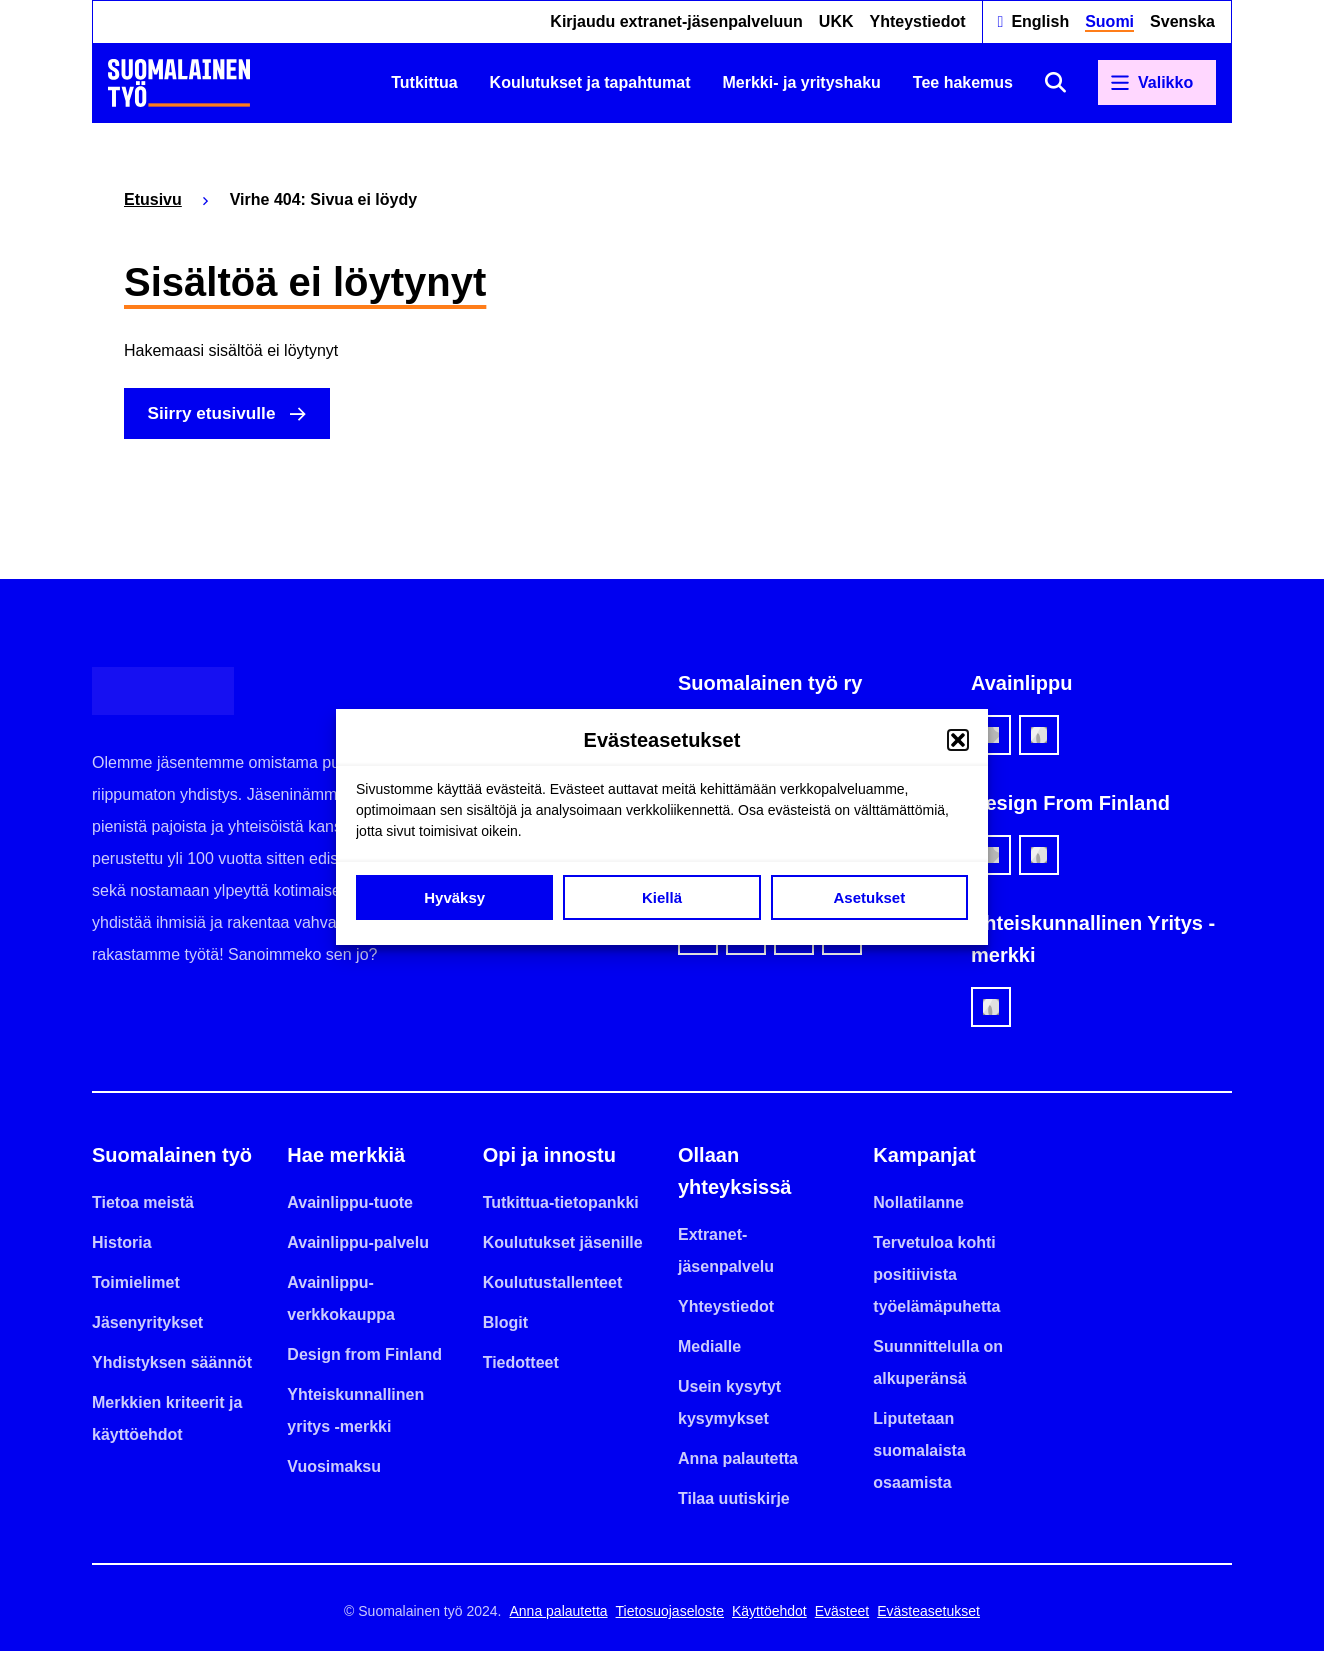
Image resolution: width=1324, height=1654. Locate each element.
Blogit (505, 1325)
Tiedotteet (521, 1365)
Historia (122, 1245)
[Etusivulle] (179, 83)
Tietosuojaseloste (670, 1614)
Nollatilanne (918, 1205)
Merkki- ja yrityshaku (802, 82)
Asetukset (869, 897)
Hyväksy (454, 897)
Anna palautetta (738, 1461)
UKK (836, 21)
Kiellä (662, 897)
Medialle (709, 1349)
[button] (958, 740)
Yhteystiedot (918, 21)
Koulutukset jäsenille (563, 1245)
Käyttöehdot (769, 1614)
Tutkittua (424, 82)
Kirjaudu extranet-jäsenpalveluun (676, 21)
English (1040, 21)
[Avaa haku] (1055, 82)
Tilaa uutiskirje (734, 1501)
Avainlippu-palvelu (358, 1245)
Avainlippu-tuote (350, 1205)
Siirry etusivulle (217, 415)
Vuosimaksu (334, 1469)
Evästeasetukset (928, 1614)
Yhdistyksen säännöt (172, 1365)
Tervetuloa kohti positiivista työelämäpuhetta (936, 1277)
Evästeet (842, 1614)
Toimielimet (136, 1285)
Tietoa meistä (143, 1205)
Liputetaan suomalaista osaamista (919, 1453)
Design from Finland (364, 1357)
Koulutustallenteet (553, 1285)
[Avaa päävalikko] (1157, 83)
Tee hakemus (963, 82)
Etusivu (153, 199)
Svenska (1182, 21)
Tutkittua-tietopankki (561, 1205)
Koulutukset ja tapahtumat (590, 82)
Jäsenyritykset (147, 1325)
